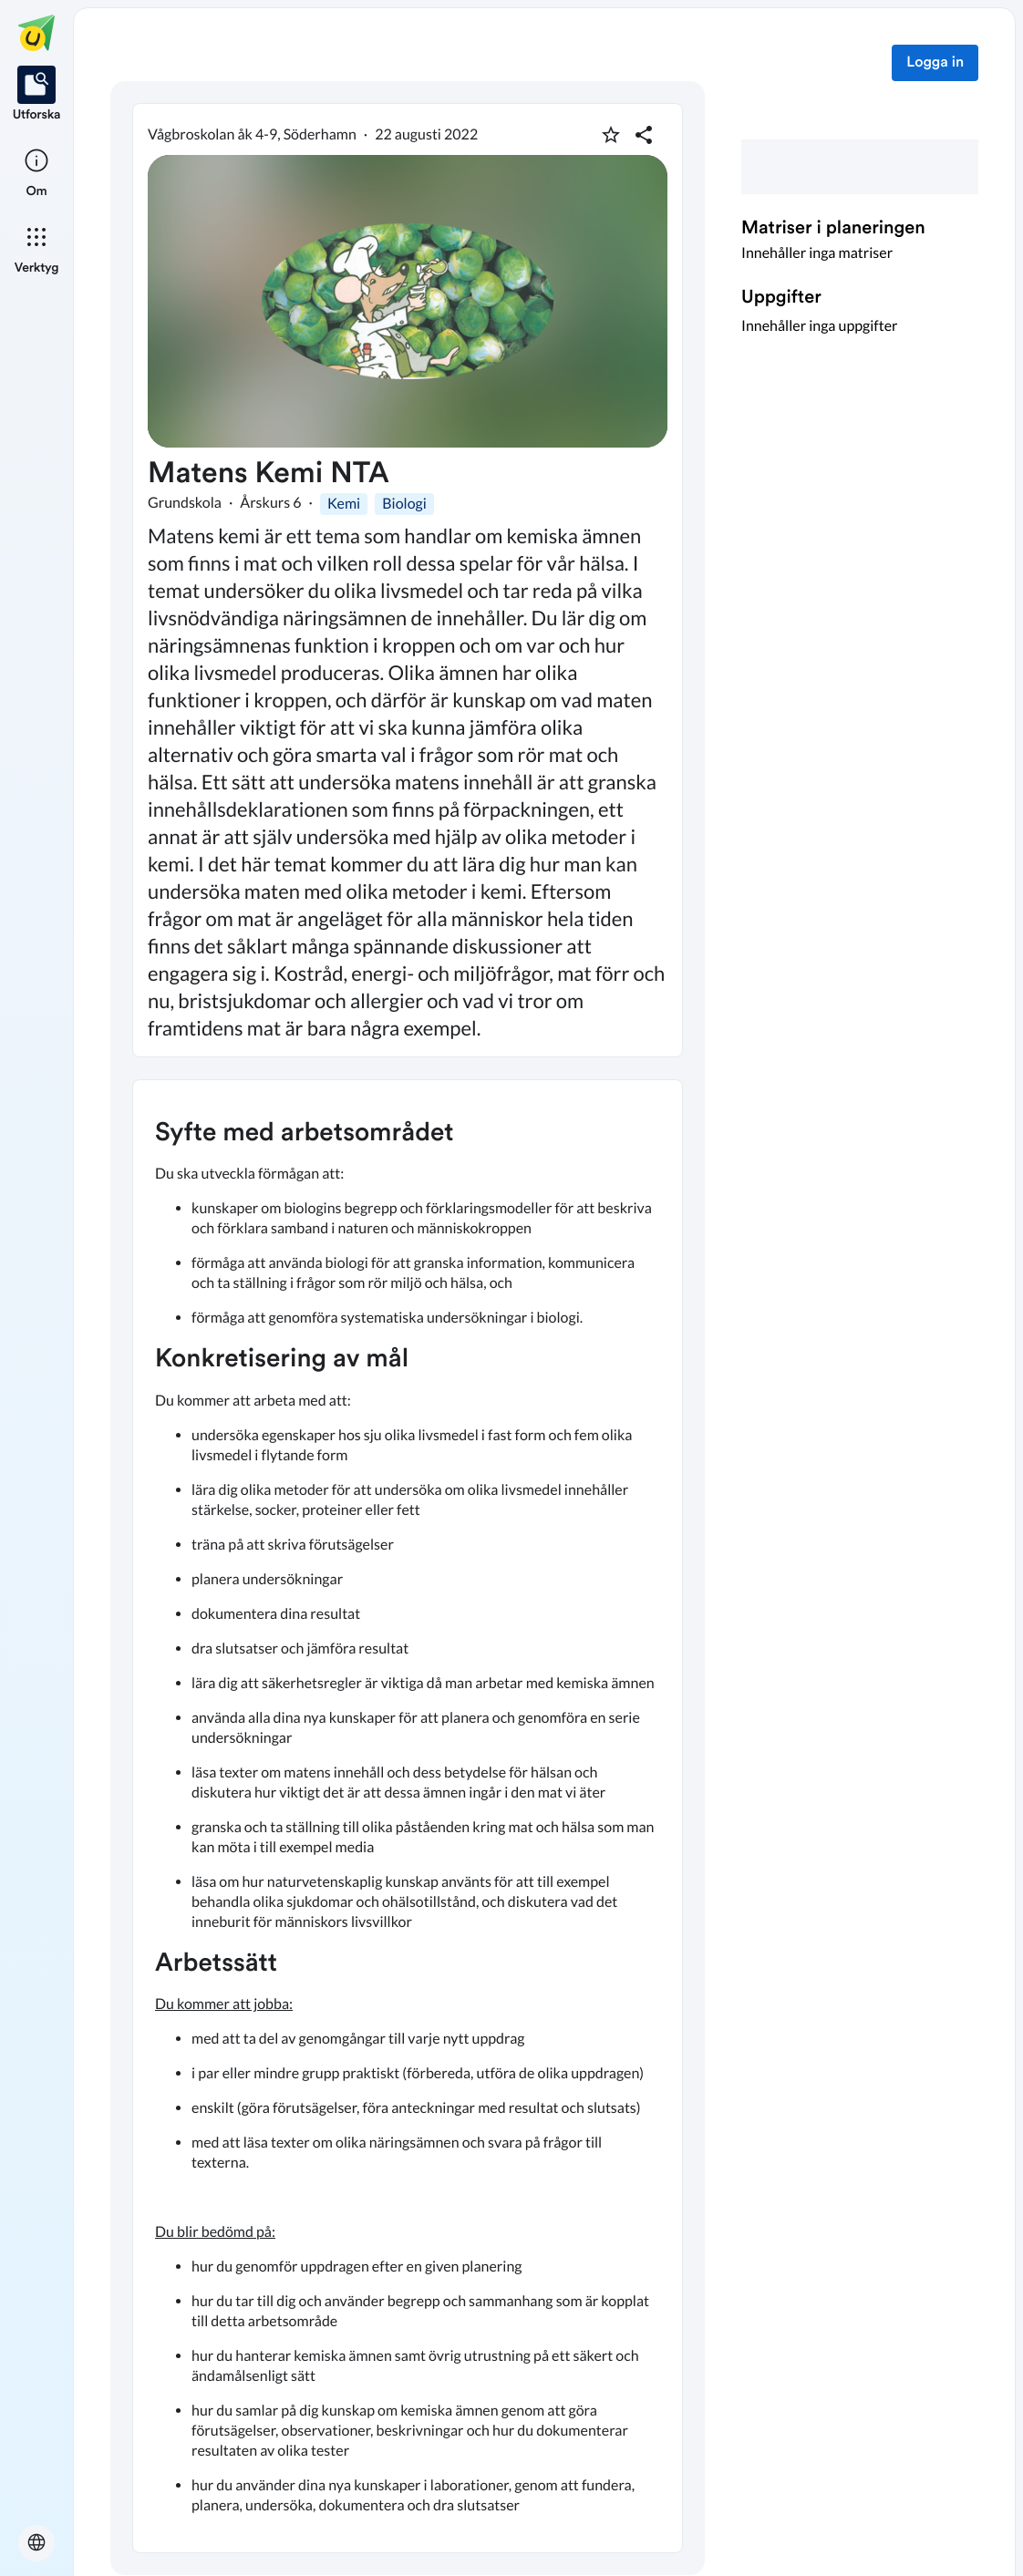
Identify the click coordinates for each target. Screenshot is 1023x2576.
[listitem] (37, 95)
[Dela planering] (643, 134)
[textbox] (407, 1816)
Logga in (935, 63)
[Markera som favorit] (610, 134)
